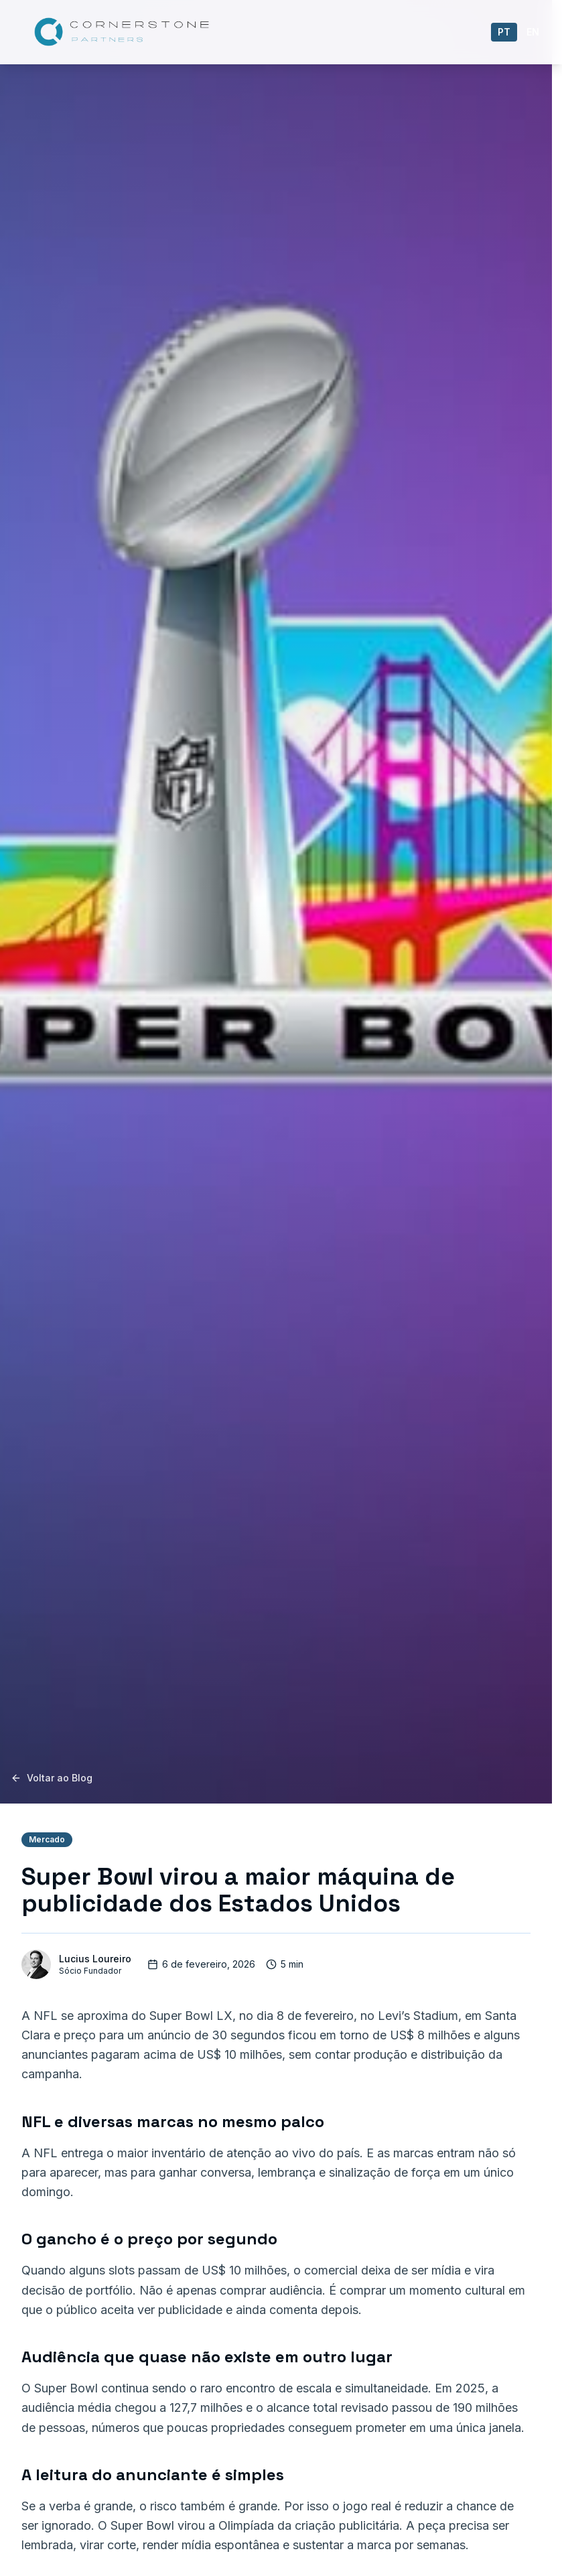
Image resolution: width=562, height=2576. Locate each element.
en (532, 32)
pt (504, 32)
